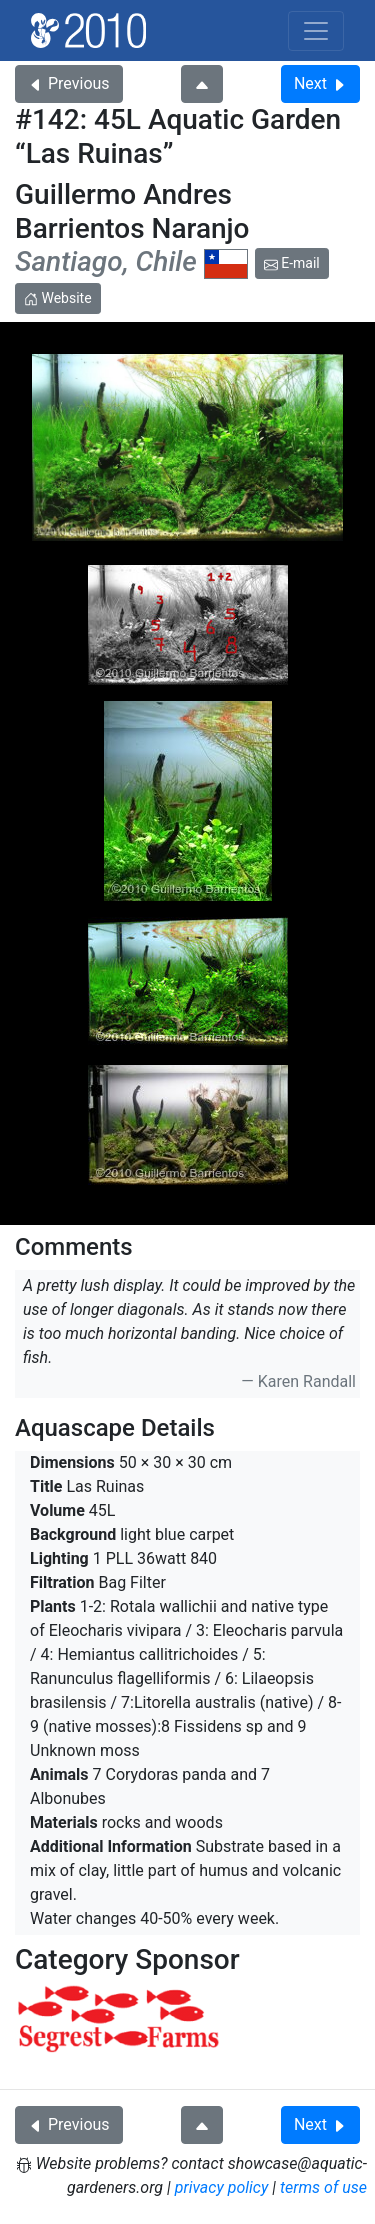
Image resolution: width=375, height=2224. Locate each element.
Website (58, 298)
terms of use (323, 2187)
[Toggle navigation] (316, 31)
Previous (69, 83)
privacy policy (222, 2187)
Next (320, 83)
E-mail (292, 263)
